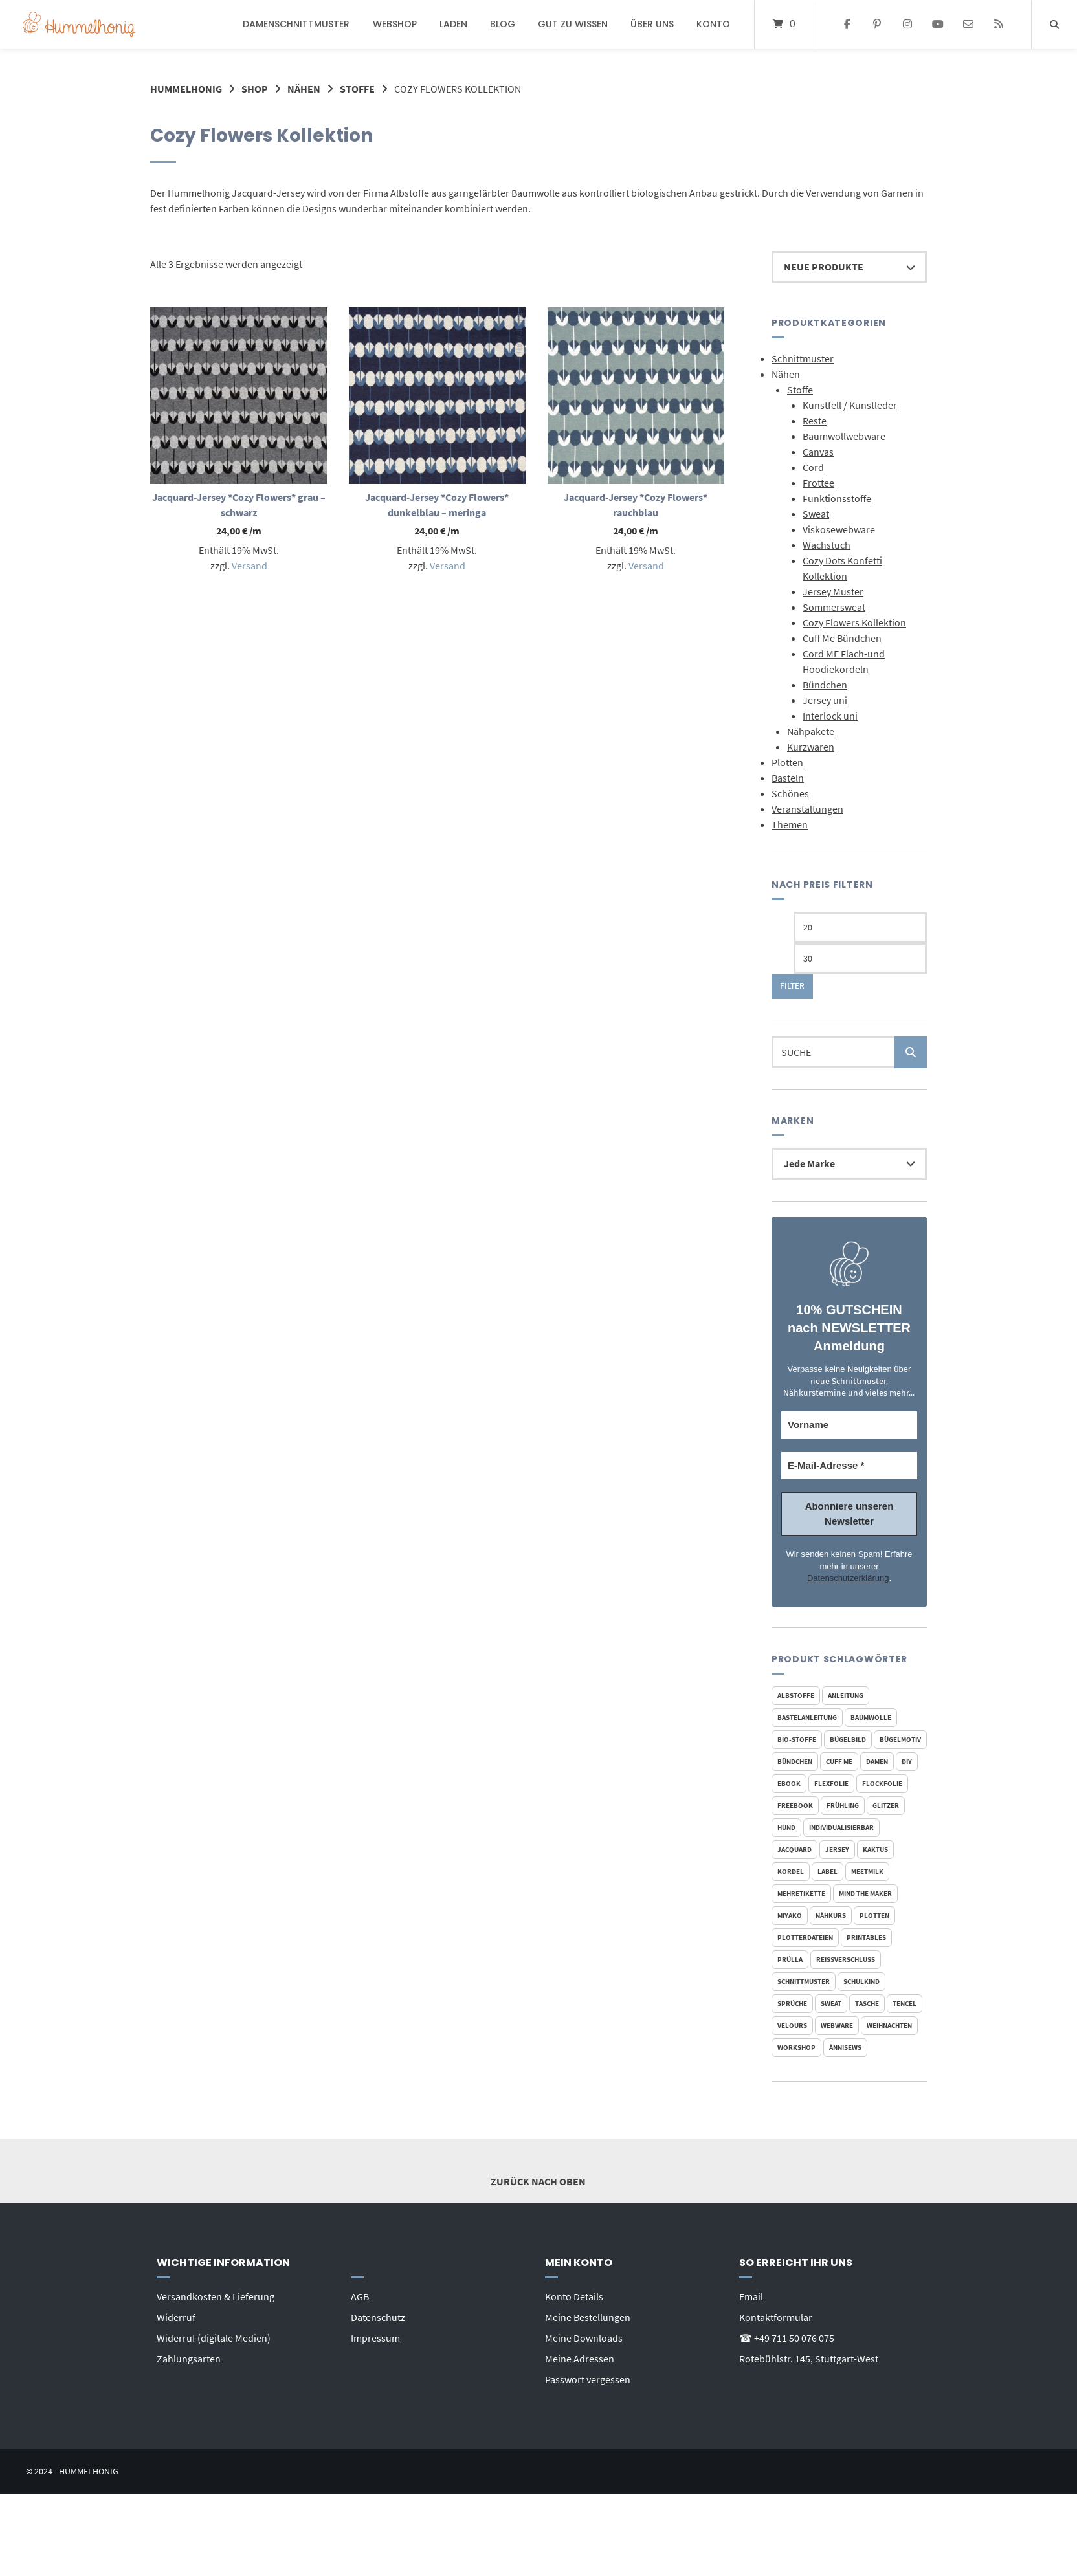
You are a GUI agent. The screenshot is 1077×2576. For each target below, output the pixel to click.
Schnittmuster (803, 358)
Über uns (652, 23)
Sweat (816, 513)
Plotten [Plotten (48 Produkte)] (874, 1915)
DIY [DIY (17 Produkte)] (907, 1761)
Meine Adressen (579, 2358)
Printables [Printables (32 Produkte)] (866, 1937)
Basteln (788, 777)
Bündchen (825, 684)
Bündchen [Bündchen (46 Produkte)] (794, 1761)
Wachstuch (826, 544)
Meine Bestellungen (587, 2317)
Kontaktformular (775, 2317)
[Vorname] (849, 1425)
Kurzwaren (810, 746)
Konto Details (574, 2296)
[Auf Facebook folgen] (847, 24)
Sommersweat (834, 606)
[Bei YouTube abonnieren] (938, 24)
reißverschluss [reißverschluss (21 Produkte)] (845, 1959)
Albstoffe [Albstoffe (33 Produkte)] (795, 1695)
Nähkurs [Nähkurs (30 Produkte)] (831, 1915)
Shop (254, 88)
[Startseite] (79, 24)
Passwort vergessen (587, 2379)
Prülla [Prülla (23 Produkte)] (790, 1959)
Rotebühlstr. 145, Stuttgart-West (808, 2358)
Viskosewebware (839, 529)
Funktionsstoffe (837, 498)
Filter (792, 986)
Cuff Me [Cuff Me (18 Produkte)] (839, 1761)
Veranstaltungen (807, 808)
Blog (502, 23)
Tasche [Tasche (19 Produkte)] (867, 2003)
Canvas (818, 451)
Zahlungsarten (189, 2358)
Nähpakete (810, 731)
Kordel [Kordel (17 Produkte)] (790, 1871)
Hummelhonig (186, 88)
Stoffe (357, 88)
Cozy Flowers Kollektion (854, 622)
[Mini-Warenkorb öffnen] (784, 24)
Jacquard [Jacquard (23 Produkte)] (794, 1849)
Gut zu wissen (573, 23)
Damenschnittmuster (296, 23)
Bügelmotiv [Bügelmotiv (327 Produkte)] (900, 1739)
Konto (713, 23)
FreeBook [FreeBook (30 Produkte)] (795, 1805)
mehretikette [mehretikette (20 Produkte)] (801, 1893)
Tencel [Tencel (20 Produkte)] (904, 2003)
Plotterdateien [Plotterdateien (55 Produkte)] (805, 1937)
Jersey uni (825, 700)
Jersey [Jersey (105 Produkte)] (837, 1849)
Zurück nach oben (538, 2170)
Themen (790, 824)
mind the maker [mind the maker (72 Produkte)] (865, 1893)
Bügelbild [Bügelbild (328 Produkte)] (848, 1739)
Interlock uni (830, 715)
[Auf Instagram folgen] (908, 24)
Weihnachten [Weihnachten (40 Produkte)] (889, 2025)
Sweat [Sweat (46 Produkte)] (831, 2003)
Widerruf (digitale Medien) (214, 2337)
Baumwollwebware (844, 436)
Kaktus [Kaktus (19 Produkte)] (875, 1849)
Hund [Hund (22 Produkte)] (786, 1827)
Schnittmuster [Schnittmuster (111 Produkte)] (803, 1981)
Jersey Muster (833, 591)
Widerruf (176, 2317)
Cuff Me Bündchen (842, 638)
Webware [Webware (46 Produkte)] (837, 2025)
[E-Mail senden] (968, 24)
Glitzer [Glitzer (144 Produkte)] (885, 1805)
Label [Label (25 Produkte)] (827, 1871)
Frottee (818, 482)
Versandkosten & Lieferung (215, 2296)
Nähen (303, 88)
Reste (815, 420)
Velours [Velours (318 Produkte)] (792, 2025)
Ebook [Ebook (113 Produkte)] (789, 1783)
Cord (813, 467)
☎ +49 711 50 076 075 (786, 2337)
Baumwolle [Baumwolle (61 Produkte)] (870, 1717)
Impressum (375, 2337)
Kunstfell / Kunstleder (850, 405)
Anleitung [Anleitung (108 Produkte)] (845, 1695)
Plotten (787, 762)
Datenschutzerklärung (848, 1578)
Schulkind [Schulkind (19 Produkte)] (861, 1981)
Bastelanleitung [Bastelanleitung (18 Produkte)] (807, 1717)
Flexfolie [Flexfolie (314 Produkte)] (831, 1783)
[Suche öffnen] (1054, 24)
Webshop (395, 23)
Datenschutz (378, 2317)
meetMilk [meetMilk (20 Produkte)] (867, 1871)
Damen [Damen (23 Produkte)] (877, 1761)
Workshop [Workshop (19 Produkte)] (796, 2047)
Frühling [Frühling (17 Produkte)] (843, 1805)
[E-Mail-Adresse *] (849, 1466)
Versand (249, 565)
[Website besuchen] (998, 24)
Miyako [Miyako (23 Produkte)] (789, 1915)
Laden (453, 23)
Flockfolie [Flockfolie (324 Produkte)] (882, 1783)
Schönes (790, 793)
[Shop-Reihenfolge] (849, 267)
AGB (360, 2296)
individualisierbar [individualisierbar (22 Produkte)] (841, 1827)
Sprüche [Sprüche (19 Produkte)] (792, 2003)
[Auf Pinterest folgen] (877, 24)
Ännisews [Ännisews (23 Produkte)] (845, 2047)
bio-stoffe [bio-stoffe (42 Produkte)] (796, 1739)
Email (751, 2296)
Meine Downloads (584, 2337)
